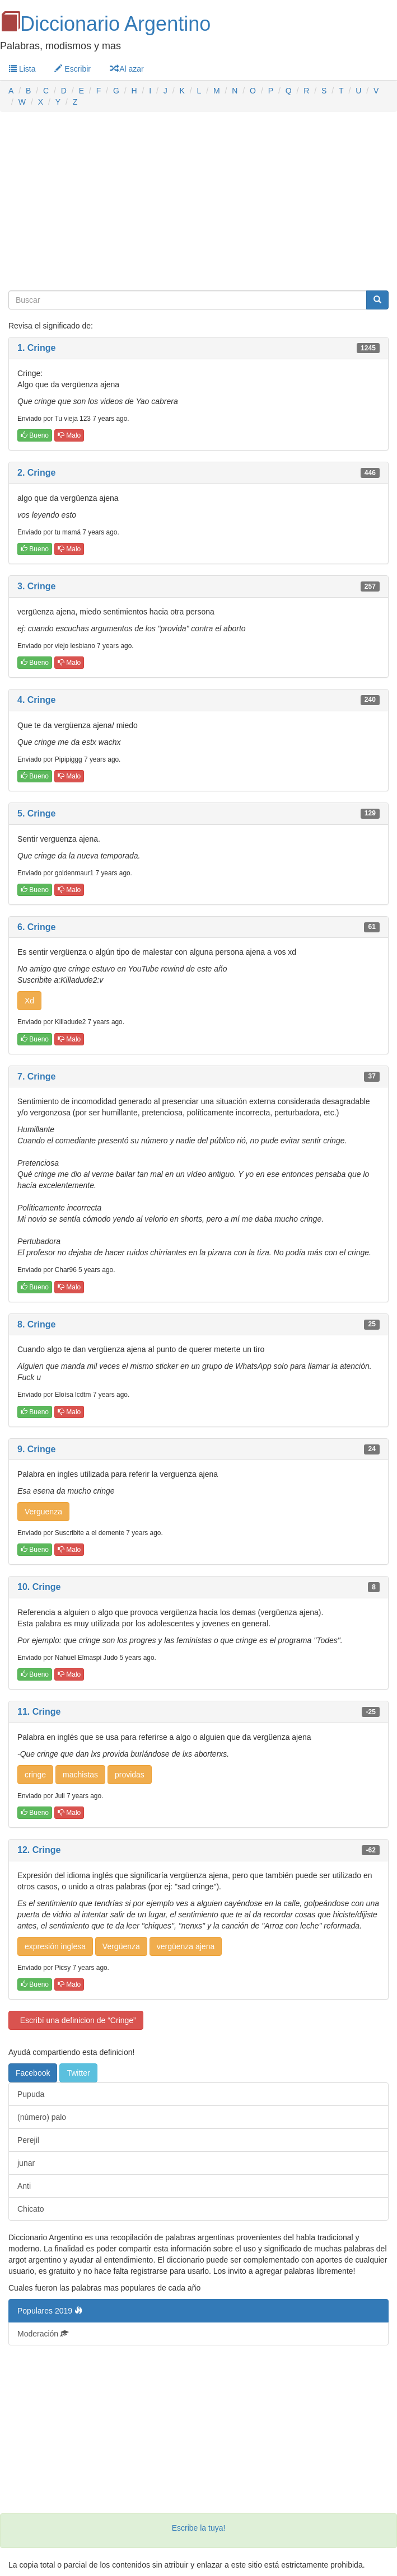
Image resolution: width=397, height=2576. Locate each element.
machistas (80, 1774)
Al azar (127, 68)
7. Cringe (36, 1076)
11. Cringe (38, 1711)
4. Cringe (36, 700)
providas (129, 1774)
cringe (35, 1774)
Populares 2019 (49, 2310)
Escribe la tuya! (199, 2527)
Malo (69, 435)
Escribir (72, 68)
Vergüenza (121, 1946)
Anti (24, 2185)
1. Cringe (36, 348)
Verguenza (43, 1511)
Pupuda (30, 2094)
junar (26, 2163)
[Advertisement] (198, 201)
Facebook (33, 2072)
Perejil (28, 2140)
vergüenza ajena (186, 1946)
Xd (29, 1000)
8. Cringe (36, 1324)
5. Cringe (36, 813)
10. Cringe (38, 1587)
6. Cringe (36, 927)
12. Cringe (38, 1850)
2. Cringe (36, 472)
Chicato (30, 2208)
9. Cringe (36, 1449)
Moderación (42, 2333)
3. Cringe (36, 586)
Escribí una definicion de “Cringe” (76, 2020)
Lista (22, 68)
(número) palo (41, 2117)
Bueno (35, 435)
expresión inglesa (55, 1946)
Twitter (78, 2072)
